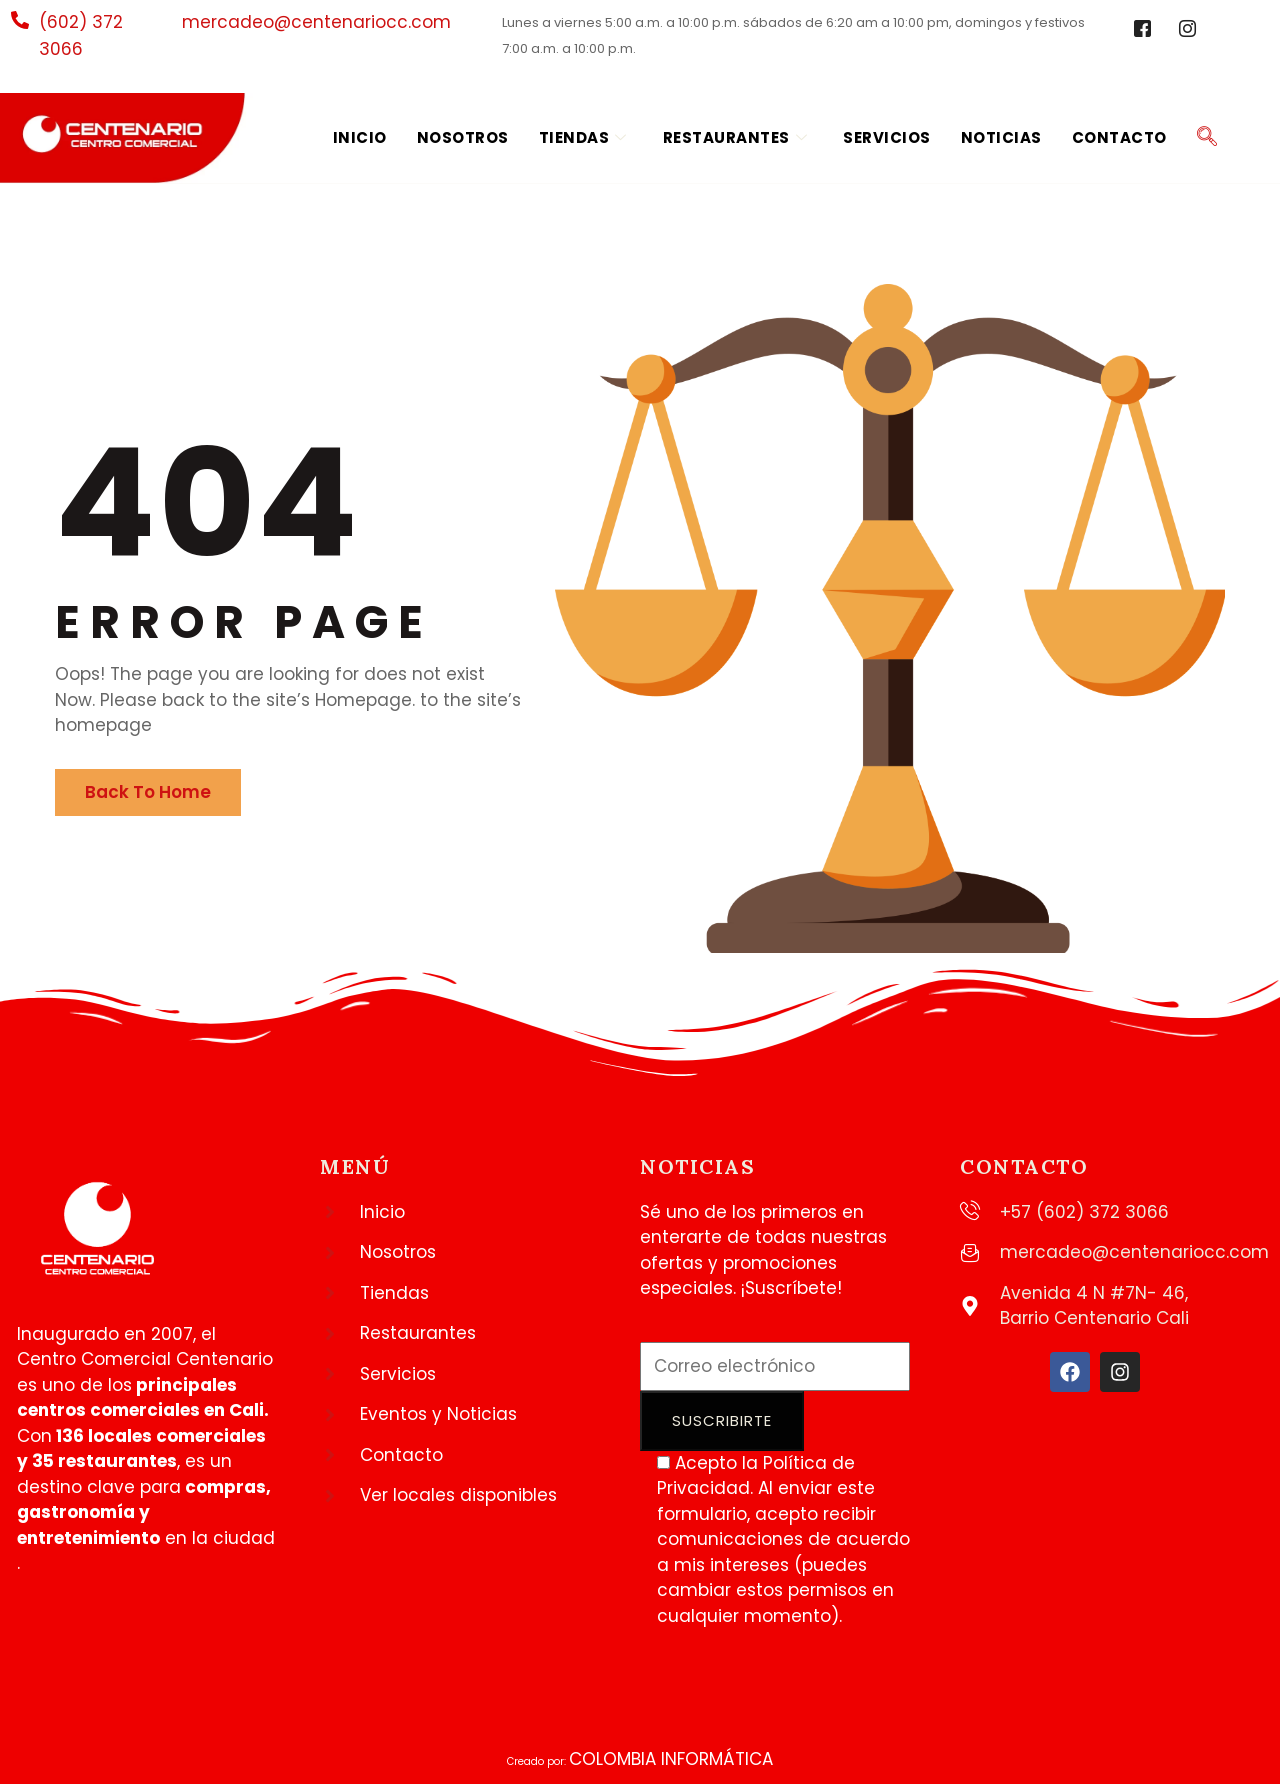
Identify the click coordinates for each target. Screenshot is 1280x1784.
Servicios (887, 137)
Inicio (360, 137)
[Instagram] (1188, 30)
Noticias (1001, 137)
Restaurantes (735, 138)
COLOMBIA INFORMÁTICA (671, 1759)
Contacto (1119, 137)
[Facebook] (1143, 30)
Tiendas (583, 138)
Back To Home (148, 792)
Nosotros (463, 137)
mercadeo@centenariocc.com (316, 22)
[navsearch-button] (1207, 138)
